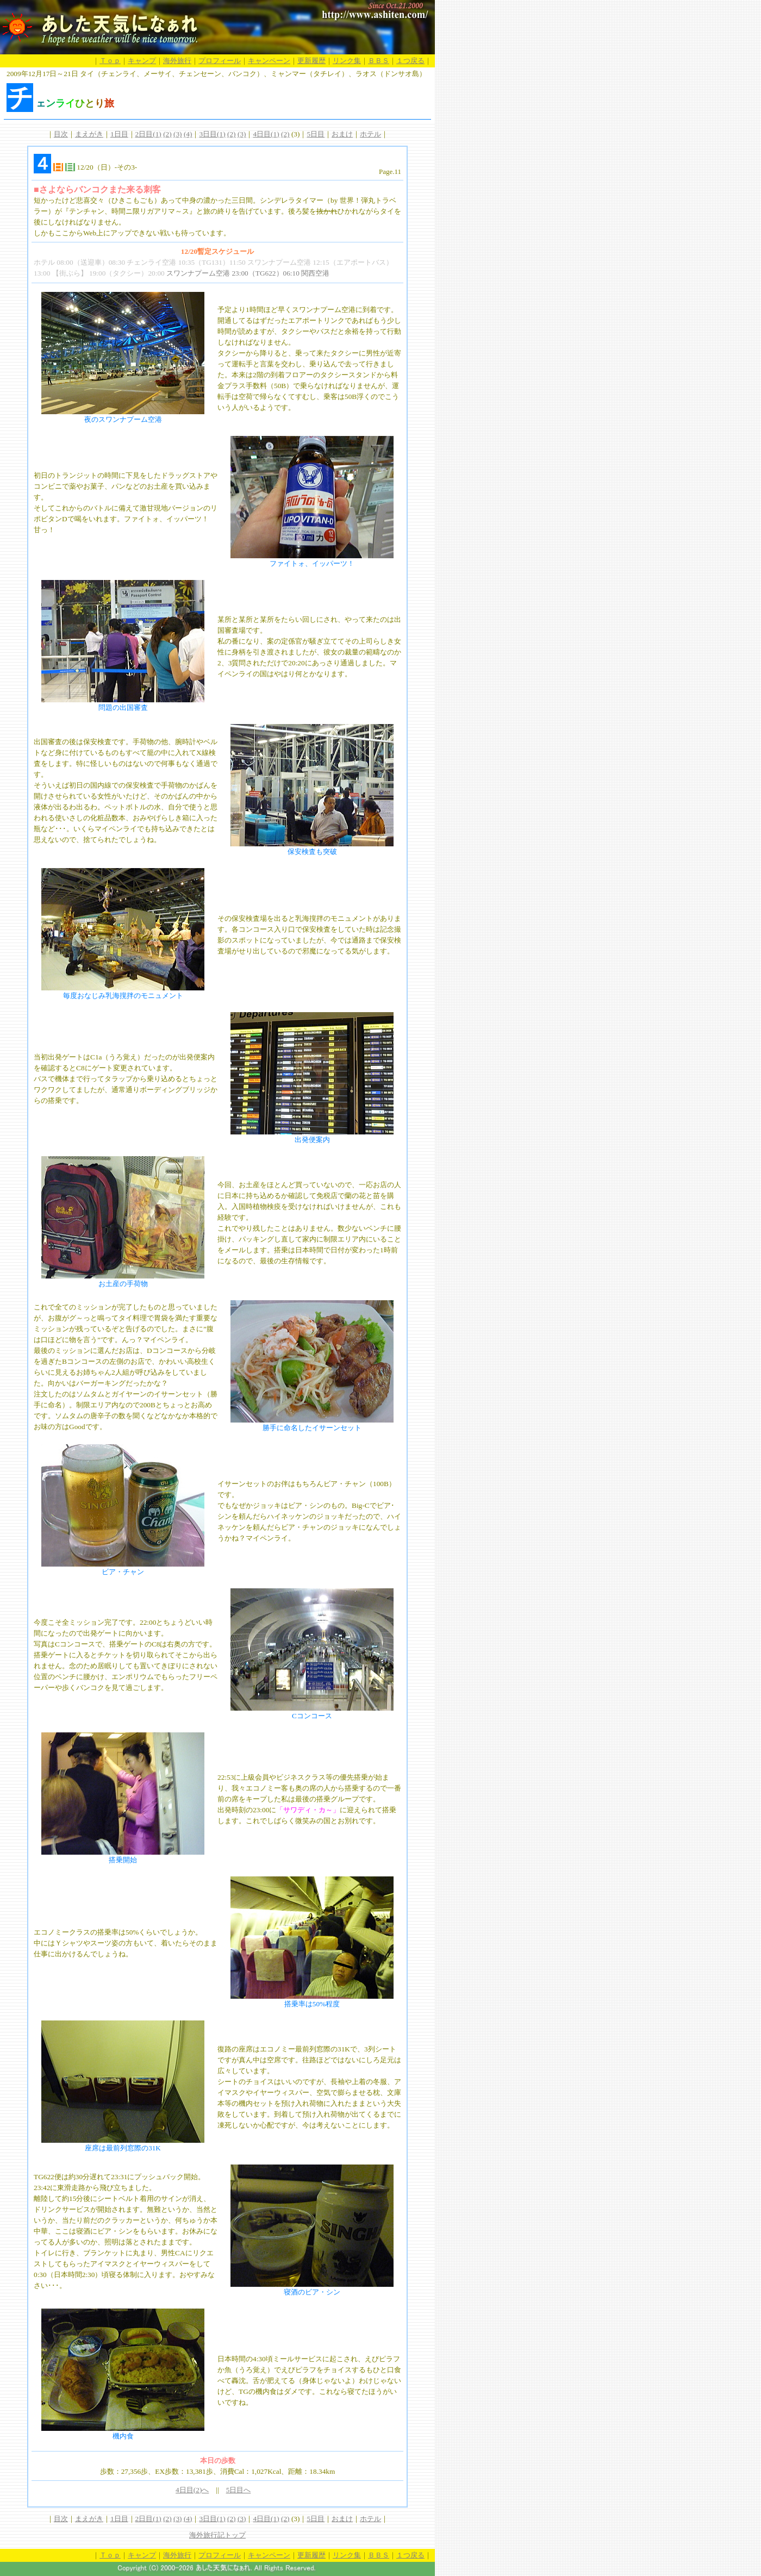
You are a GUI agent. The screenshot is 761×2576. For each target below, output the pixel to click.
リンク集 (347, 61)
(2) (167, 134)
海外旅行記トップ (217, 2535)
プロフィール (219, 61)
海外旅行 (177, 61)
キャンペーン (269, 61)
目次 (61, 134)
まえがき (89, 134)
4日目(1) (266, 134)
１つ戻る (410, 61)
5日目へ (238, 2490)
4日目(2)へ (192, 2490)
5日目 (316, 134)
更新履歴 (311, 61)
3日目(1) (212, 134)
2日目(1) (148, 134)
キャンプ (142, 61)
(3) (177, 134)
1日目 (119, 134)
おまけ (342, 134)
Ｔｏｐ (110, 61)
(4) (188, 134)
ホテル (370, 134)
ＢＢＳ (378, 61)
